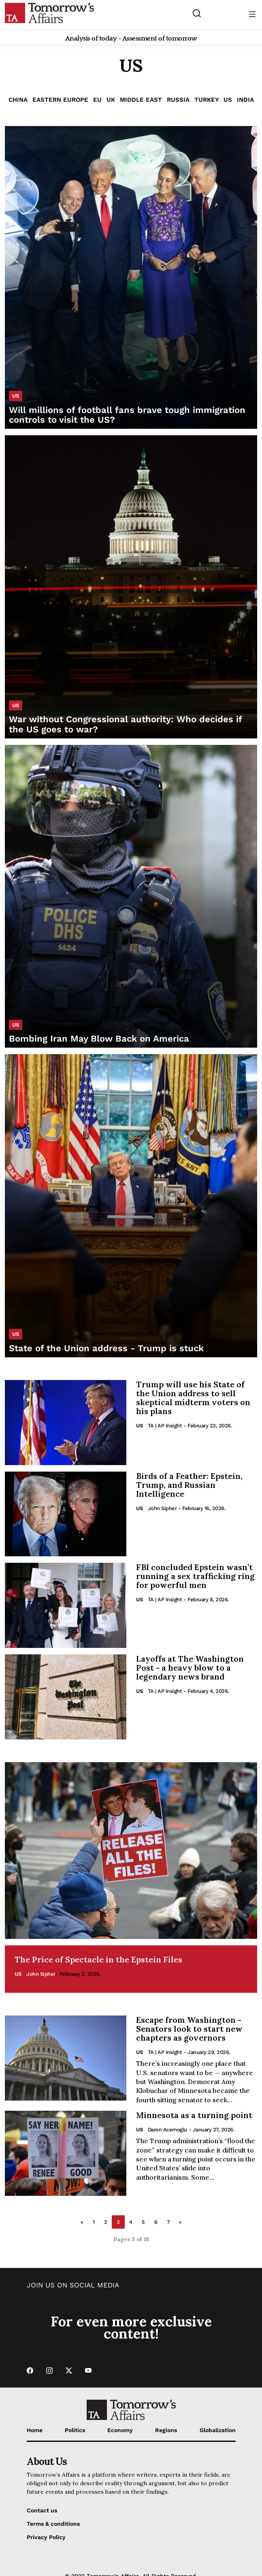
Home (35, 2430)
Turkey (206, 99)
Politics (75, 2430)
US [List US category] (15, 396)
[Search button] (196, 13)
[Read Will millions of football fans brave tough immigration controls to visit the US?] (131, 277)
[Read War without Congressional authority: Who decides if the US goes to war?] (131, 586)
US (228, 99)
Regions (166, 2430)
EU (97, 99)
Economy (120, 2430)
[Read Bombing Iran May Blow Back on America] (131, 896)
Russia (178, 99)
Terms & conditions (53, 2523)
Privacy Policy (46, 2537)
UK (111, 99)
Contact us (42, 2510)
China (18, 99)
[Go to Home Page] (49, 12)
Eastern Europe (60, 99)
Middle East (141, 99)
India (245, 99)
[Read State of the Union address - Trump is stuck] (131, 1205)
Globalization (218, 2430)
